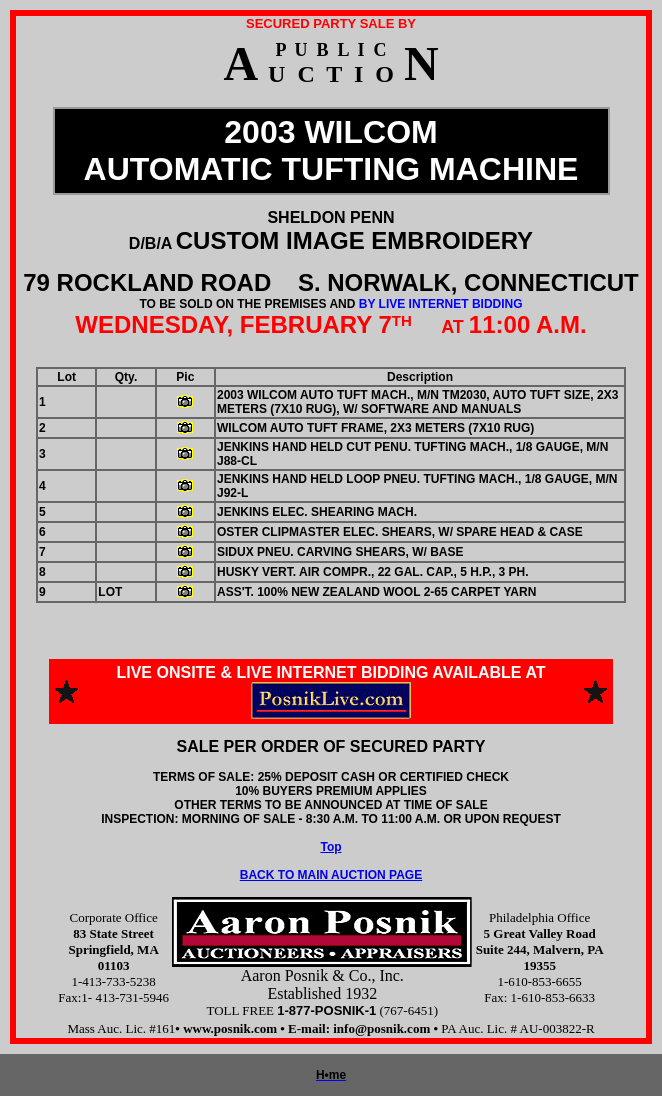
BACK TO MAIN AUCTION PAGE (331, 875)
